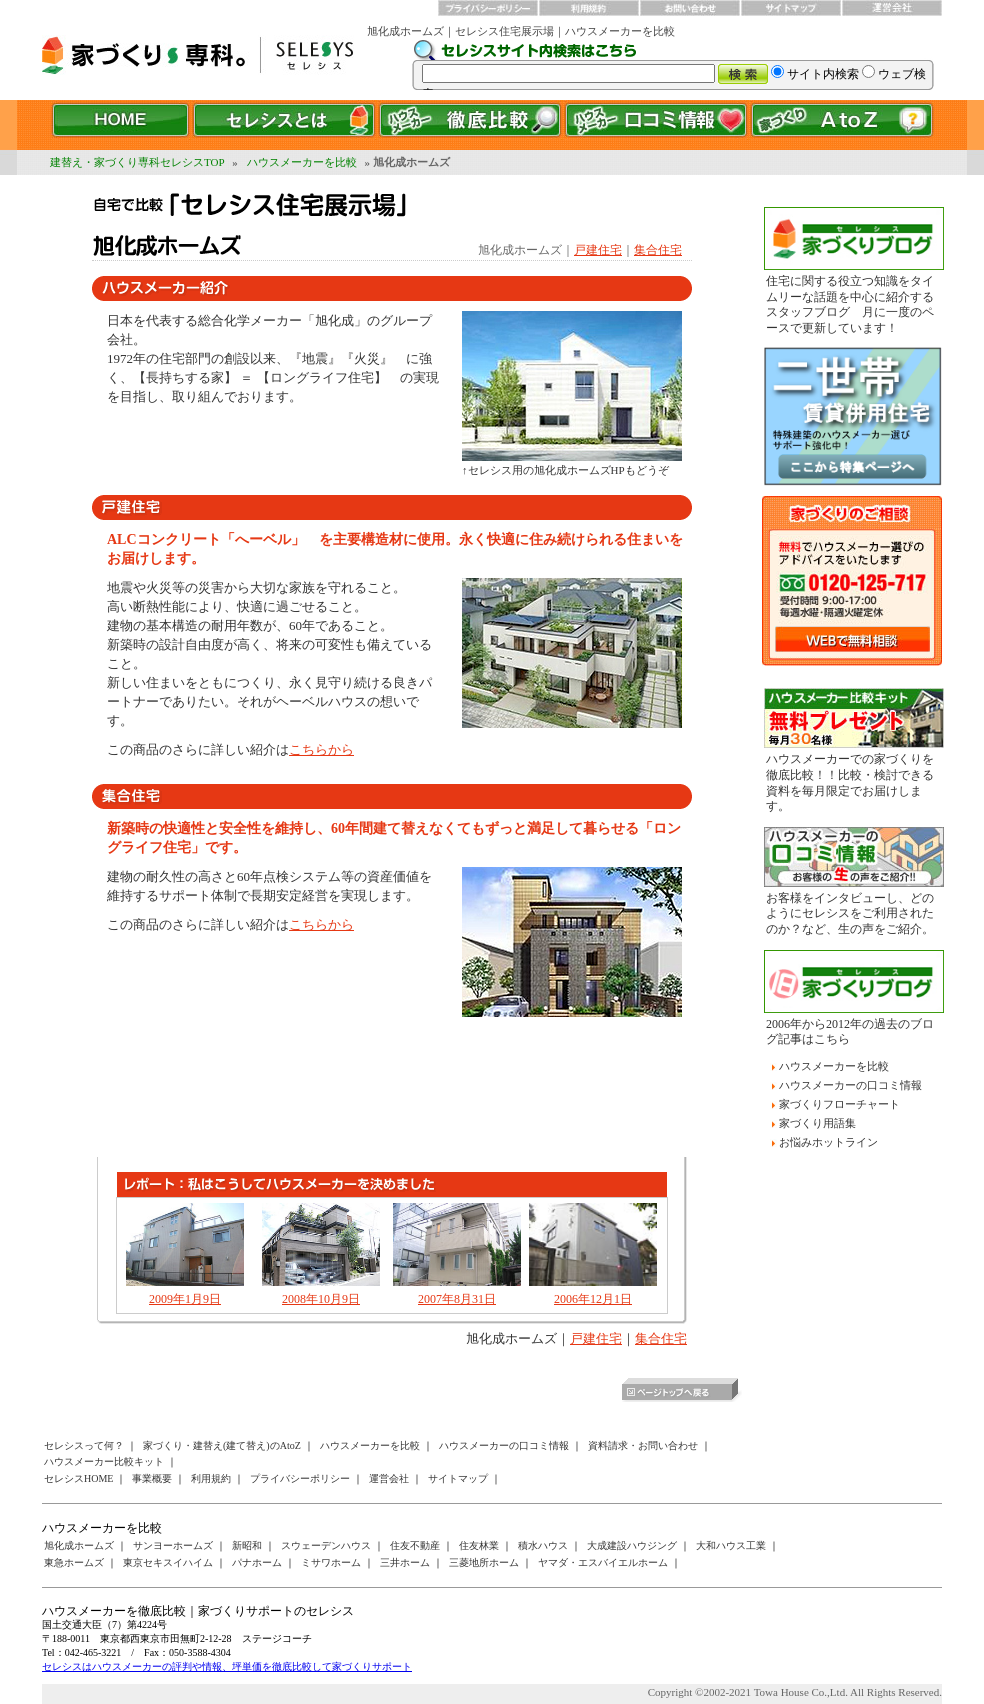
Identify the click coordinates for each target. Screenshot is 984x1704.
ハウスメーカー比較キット (104, 1461)
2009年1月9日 (185, 1299)
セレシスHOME (78, 1478)
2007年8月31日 (457, 1299)
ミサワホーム (331, 1562)
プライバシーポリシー (300, 1478)
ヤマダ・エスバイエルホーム (603, 1562)
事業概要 (152, 1478)
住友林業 (479, 1545)
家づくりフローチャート (839, 1104)
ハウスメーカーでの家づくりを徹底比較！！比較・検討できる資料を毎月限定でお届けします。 (850, 782)
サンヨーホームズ (173, 1545)
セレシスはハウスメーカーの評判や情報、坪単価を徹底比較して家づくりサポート (227, 1666)
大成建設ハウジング (632, 1545)
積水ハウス (543, 1545)
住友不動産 (415, 1545)
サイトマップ (458, 1478)
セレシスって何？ (84, 1445)
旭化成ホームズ (79, 1545)
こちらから (321, 749)
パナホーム (257, 1562)
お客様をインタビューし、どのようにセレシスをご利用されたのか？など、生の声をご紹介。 (850, 913)
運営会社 (389, 1478)
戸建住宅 (598, 250)
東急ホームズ (74, 1562)
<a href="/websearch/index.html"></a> (677, 65)
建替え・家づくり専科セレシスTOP (137, 162)
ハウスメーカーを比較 (302, 162)
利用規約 (211, 1478)
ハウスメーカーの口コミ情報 (850, 1085)
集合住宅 (658, 250)
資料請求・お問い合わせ (643, 1445)
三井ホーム (405, 1562)
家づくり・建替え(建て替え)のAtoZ (222, 1445)
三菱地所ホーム (484, 1562)
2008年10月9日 (321, 1299)
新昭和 (247, 1545)
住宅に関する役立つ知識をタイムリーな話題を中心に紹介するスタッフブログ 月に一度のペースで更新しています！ (850, 304)
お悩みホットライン (828, 1142)
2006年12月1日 (593, 1299)
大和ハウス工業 (731, 1545)
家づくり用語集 (817, 1123)
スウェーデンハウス (326, 1545)
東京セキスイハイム (168, 1562)
